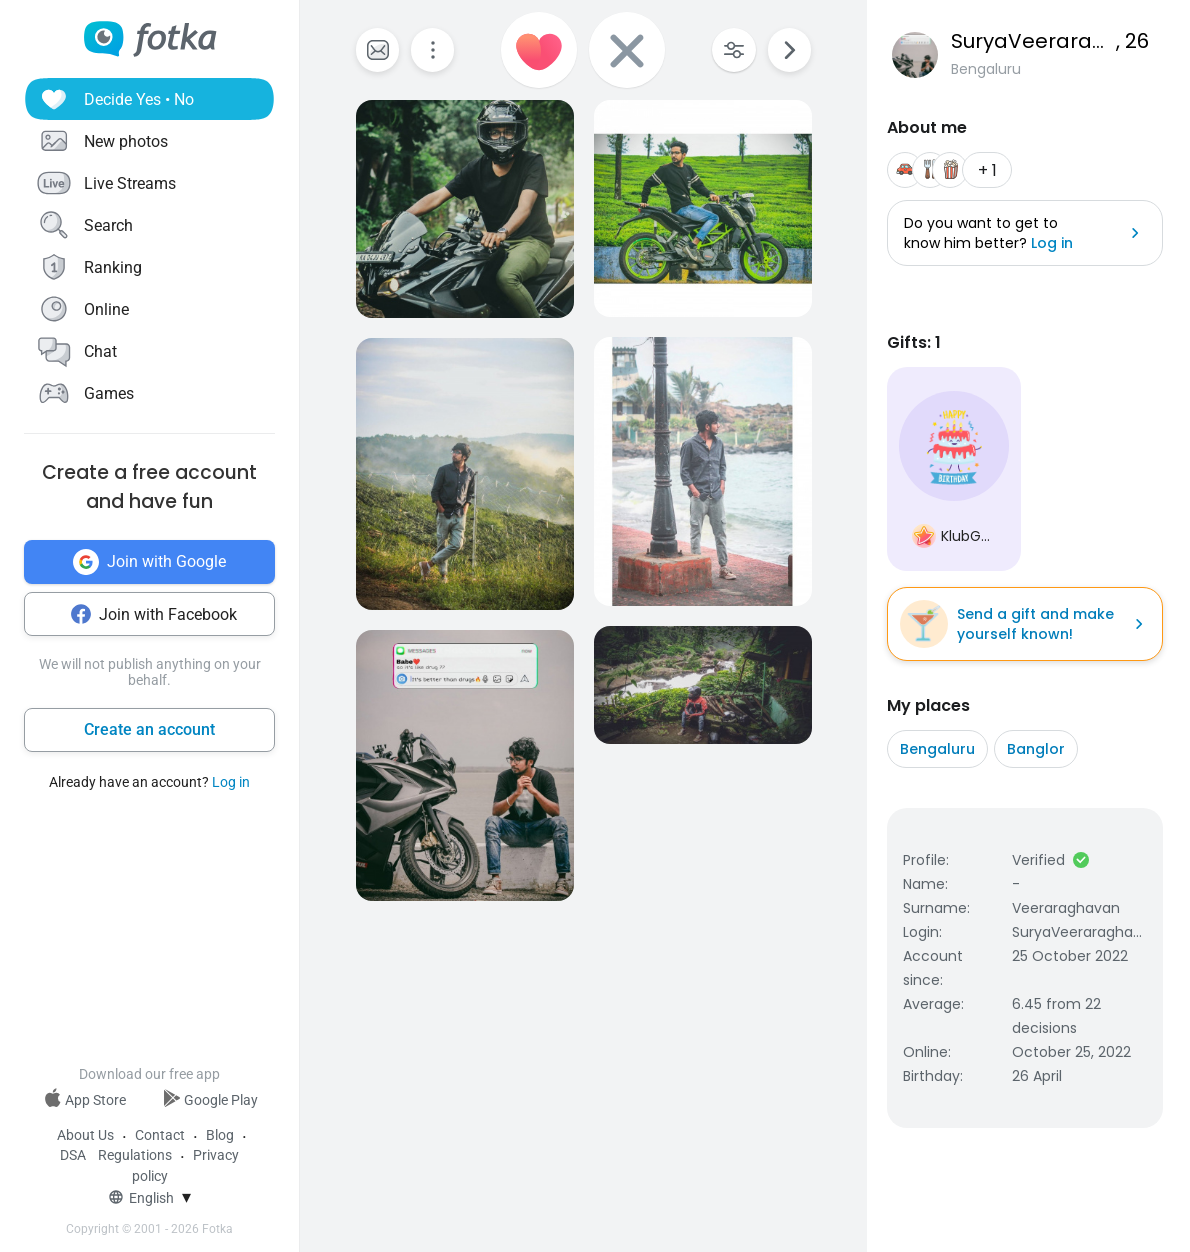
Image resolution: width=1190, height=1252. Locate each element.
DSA (73, 1155)
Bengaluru (937, 749)
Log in (231, 782)
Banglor (1036, 749)
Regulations (135, 1155)
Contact (160, 1135)
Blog (220, 1135)
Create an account (149, 729)
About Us (85, 1135)
